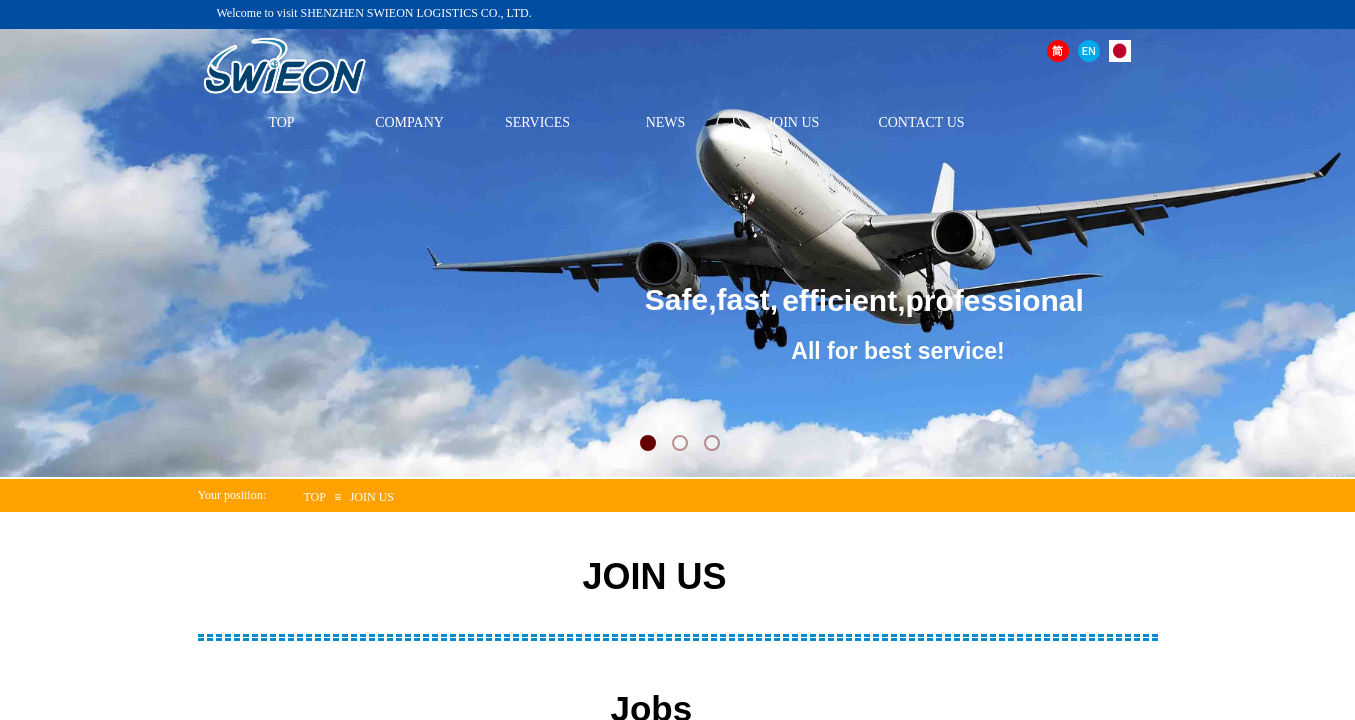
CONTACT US (921, 122)
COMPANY (409, 122)
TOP (281, 122)
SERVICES (537, 122)
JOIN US (794, 122)
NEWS (666, 122)
